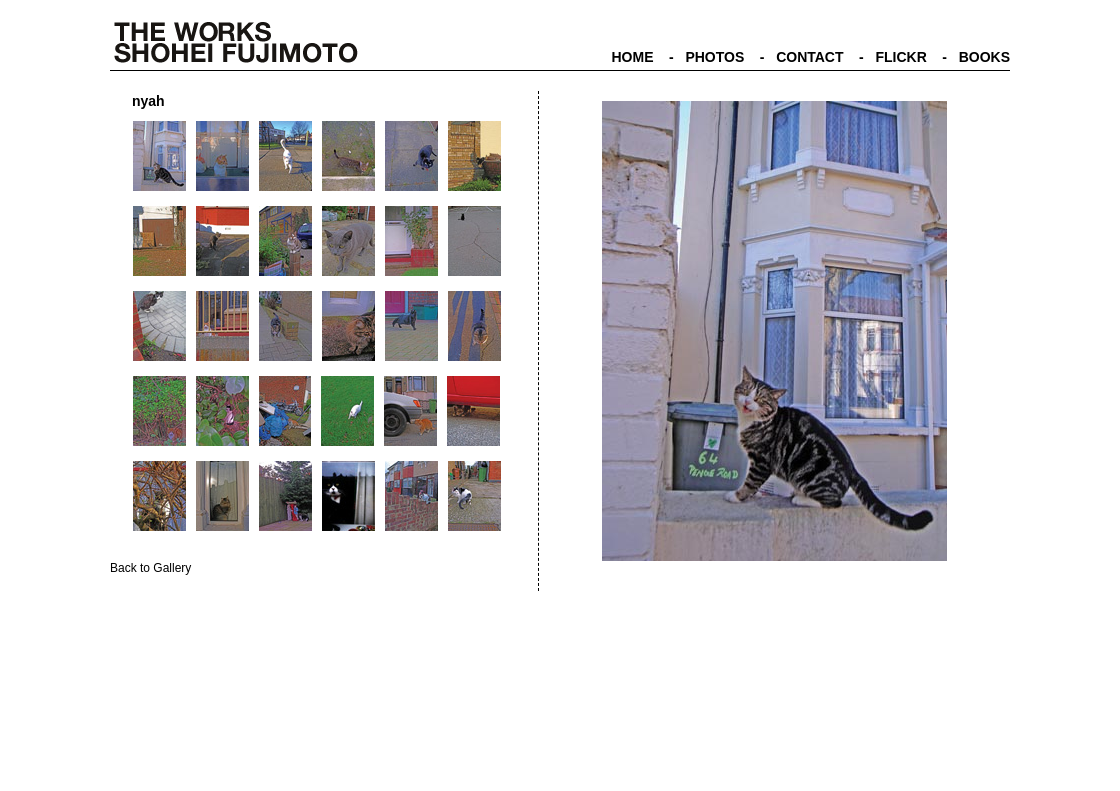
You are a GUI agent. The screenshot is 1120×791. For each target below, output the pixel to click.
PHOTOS (714, 57)
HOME (632, 57)
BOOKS (984, 57)
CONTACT (809, 57)
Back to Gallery (150, 568)
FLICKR (900, 57)
